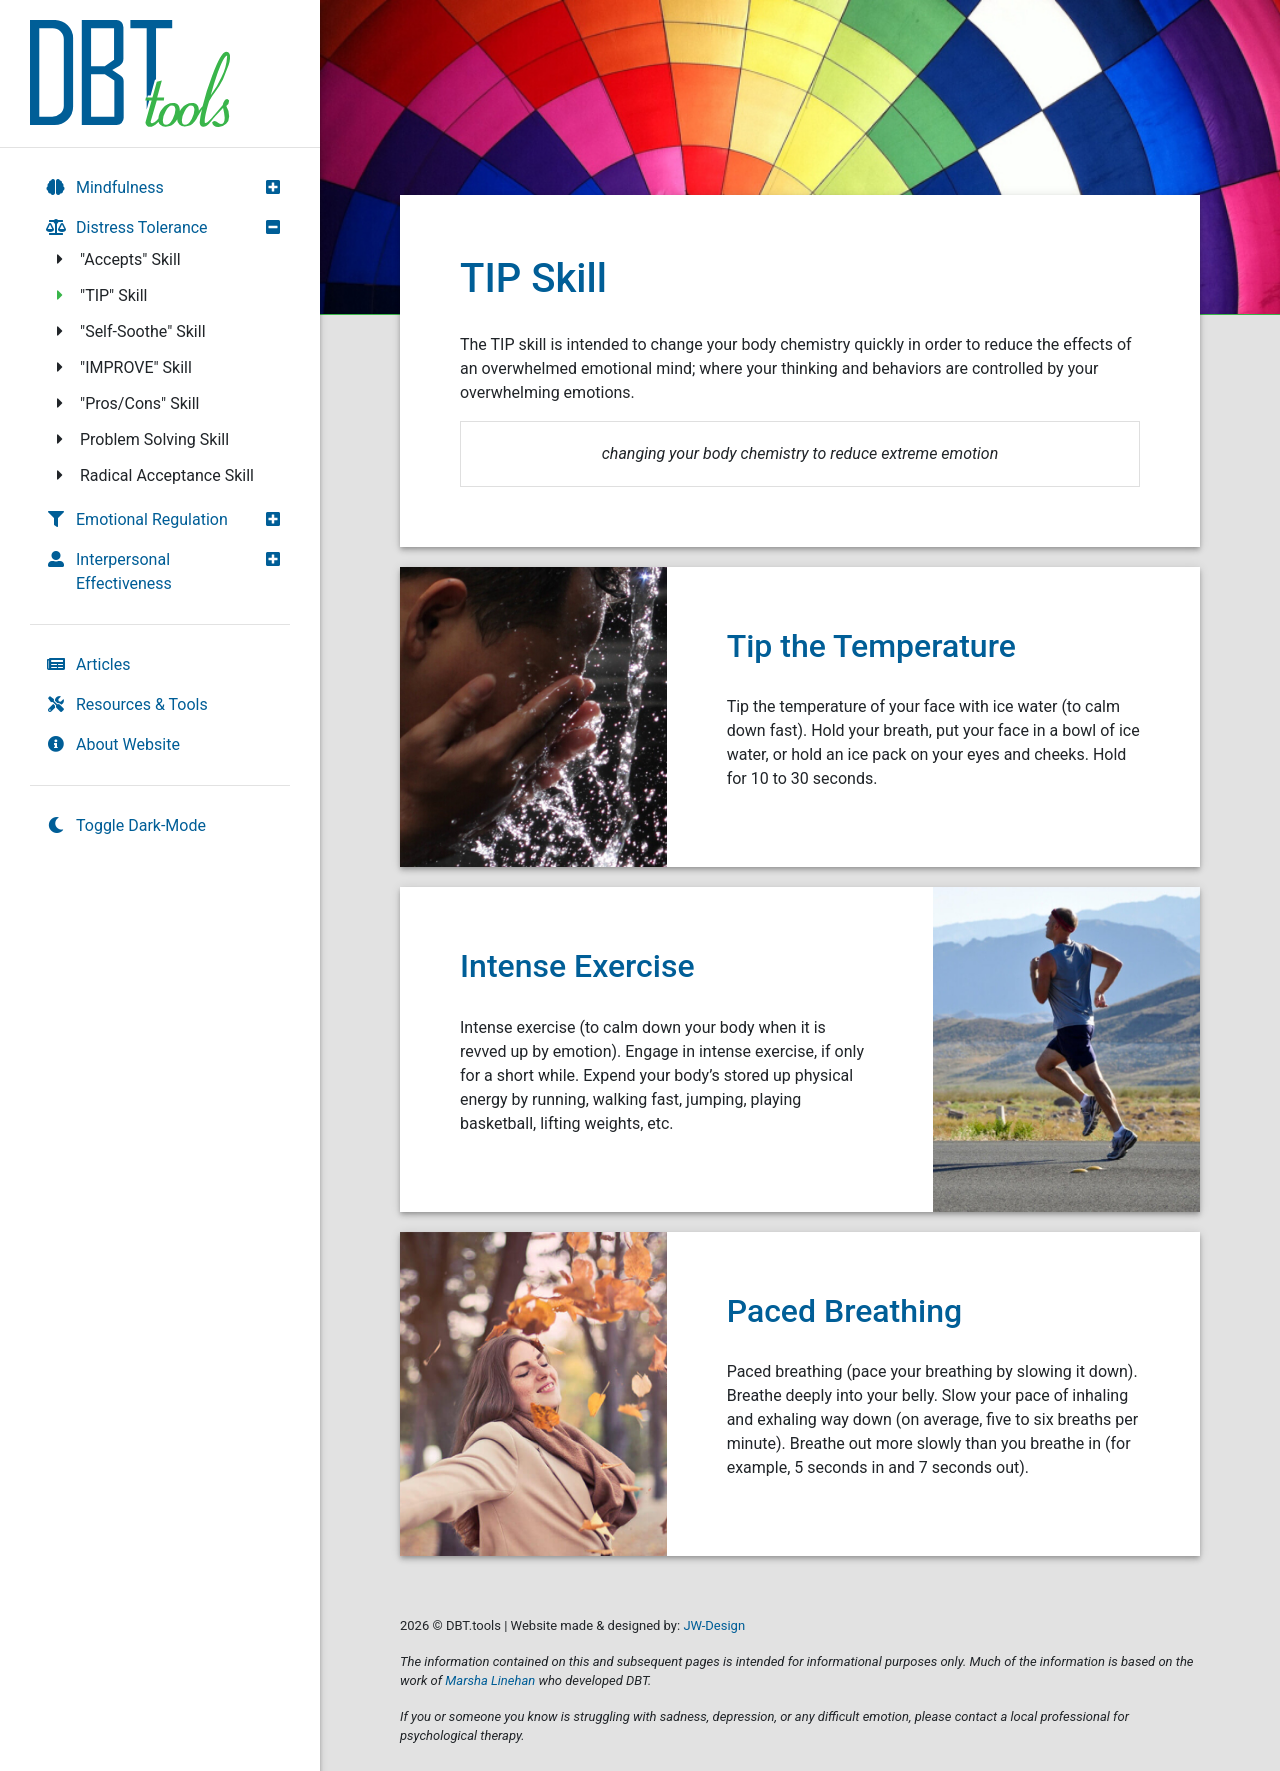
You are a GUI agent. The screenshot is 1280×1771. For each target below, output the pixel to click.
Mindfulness (105, 187)
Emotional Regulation (137, 519)
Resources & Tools (127, 704)
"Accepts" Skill (115, 259)
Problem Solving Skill (139, 439)
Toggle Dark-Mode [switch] (126, 825)
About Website (113, 744)
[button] (278, 187)
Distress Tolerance (127, 227)
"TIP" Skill (99, 295)
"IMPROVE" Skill (121, 367)
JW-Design (714, 1625)
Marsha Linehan (490, 1680)
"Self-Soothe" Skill (128, 331)
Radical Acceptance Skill (152, 475)
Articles (88, 664)
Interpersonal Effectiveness (109, 571)
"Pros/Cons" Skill (124, 403)
